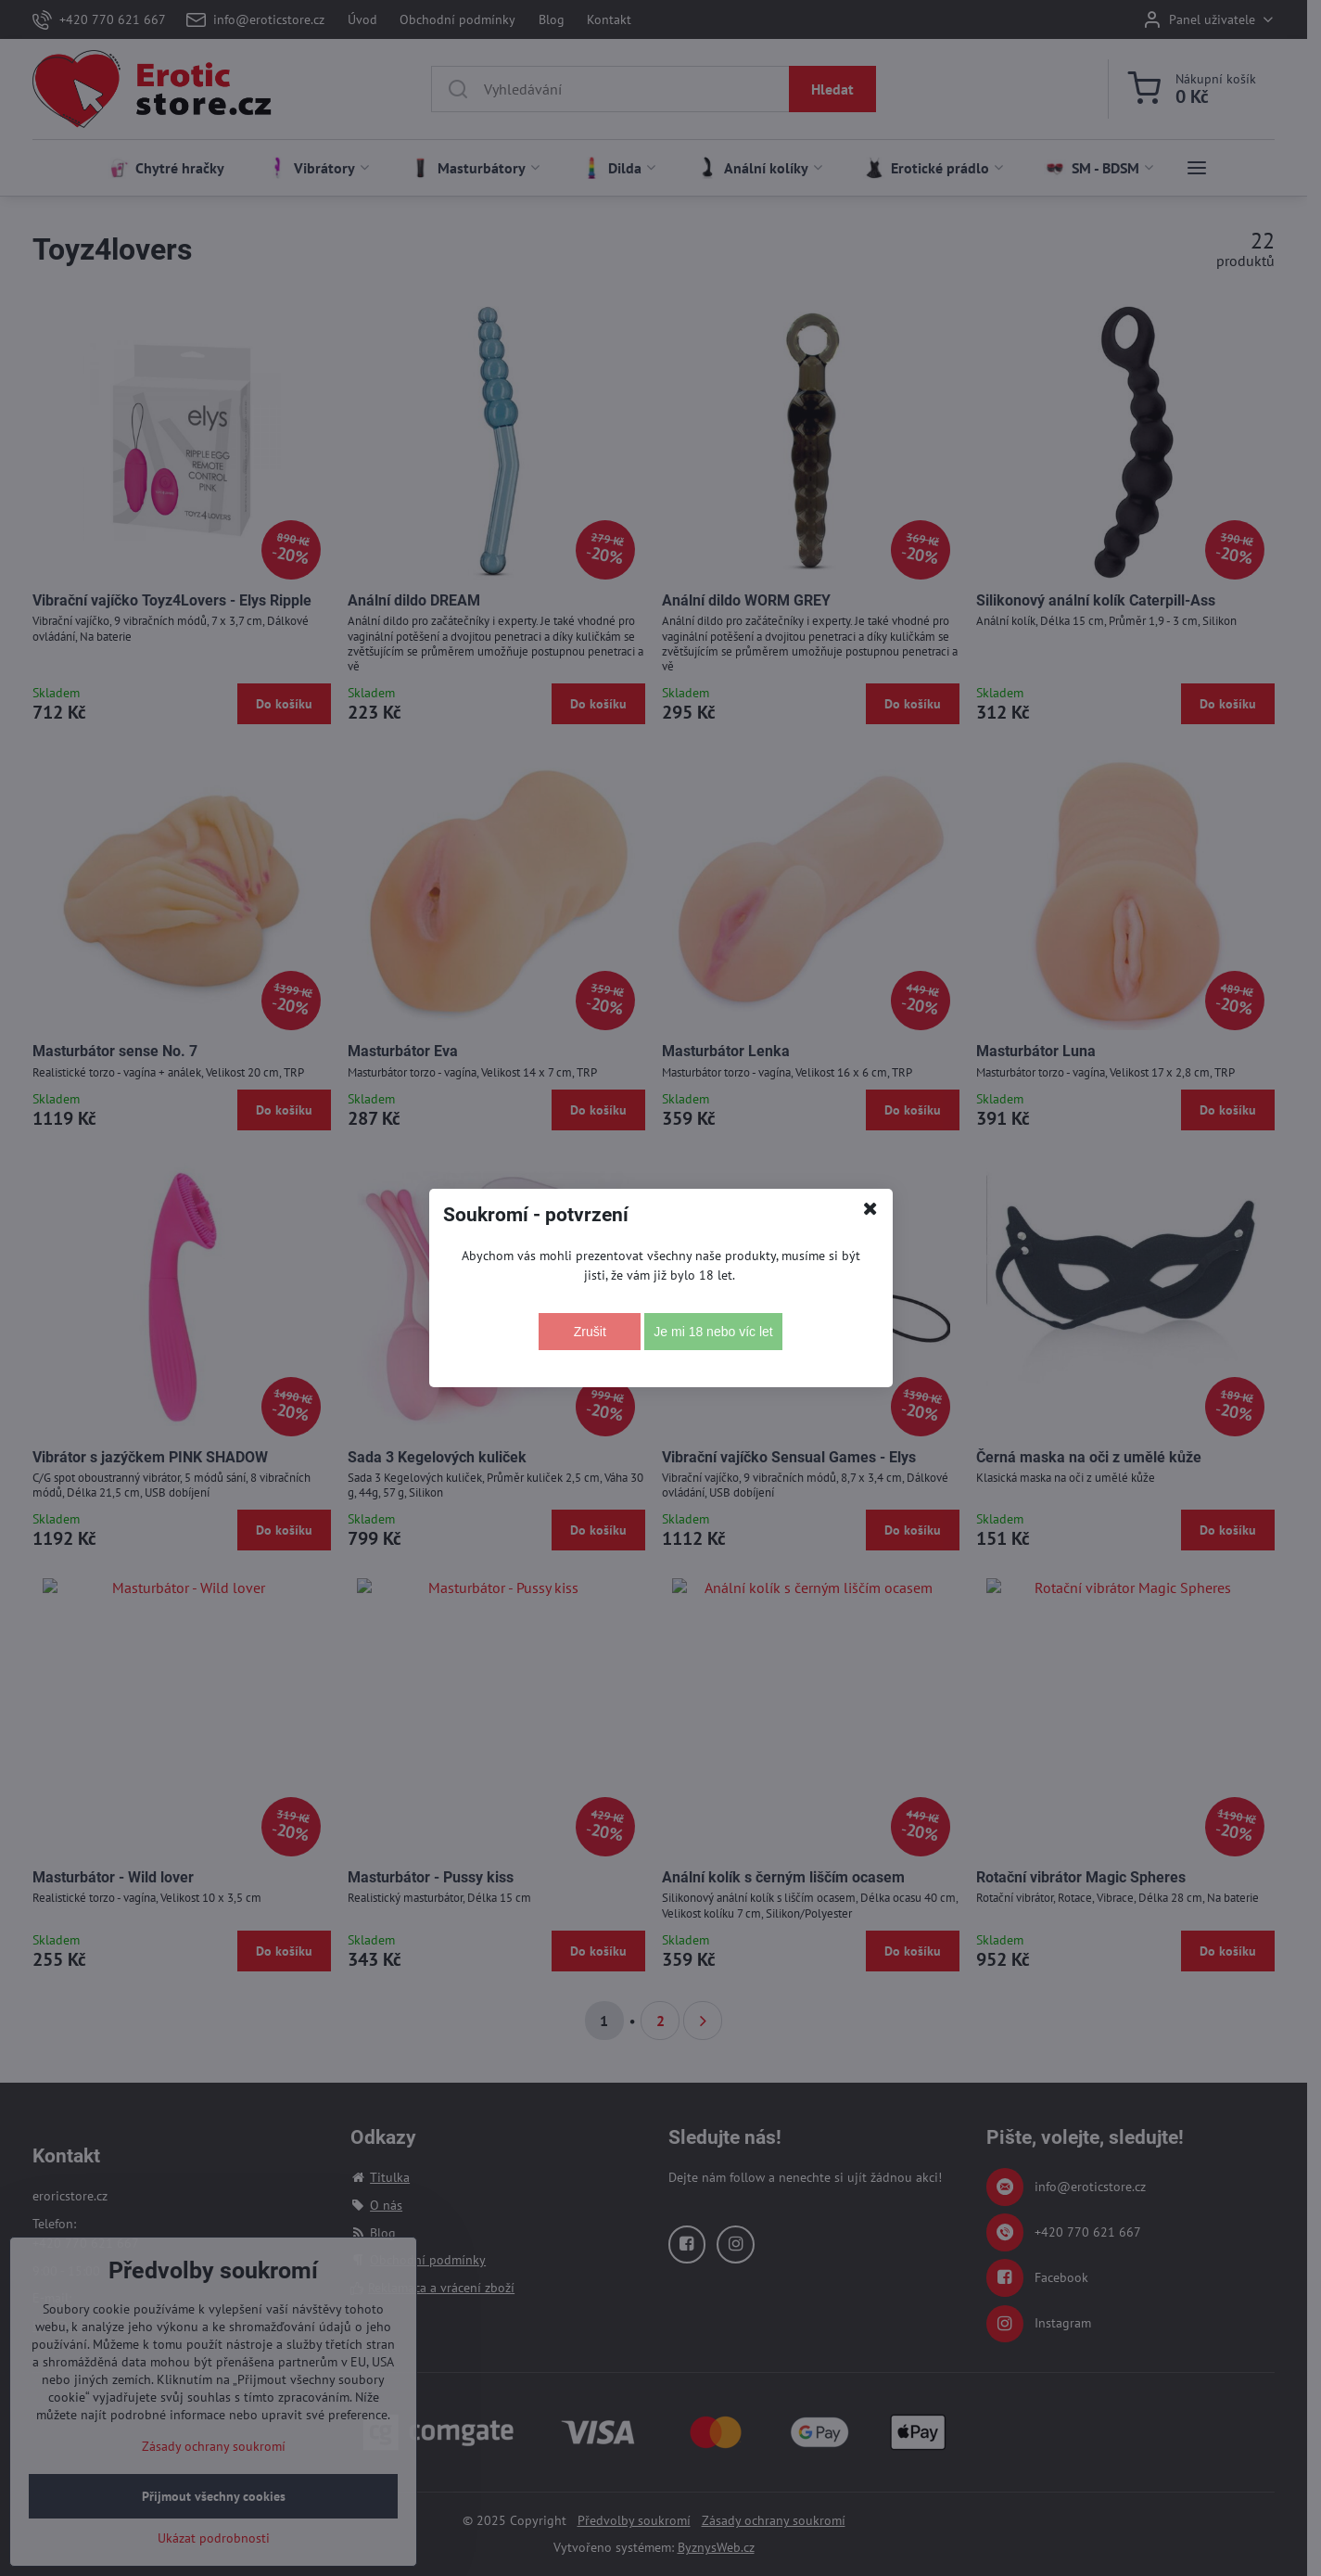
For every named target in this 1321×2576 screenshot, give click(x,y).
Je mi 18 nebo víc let (713, 1331)
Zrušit (590, 1331)
